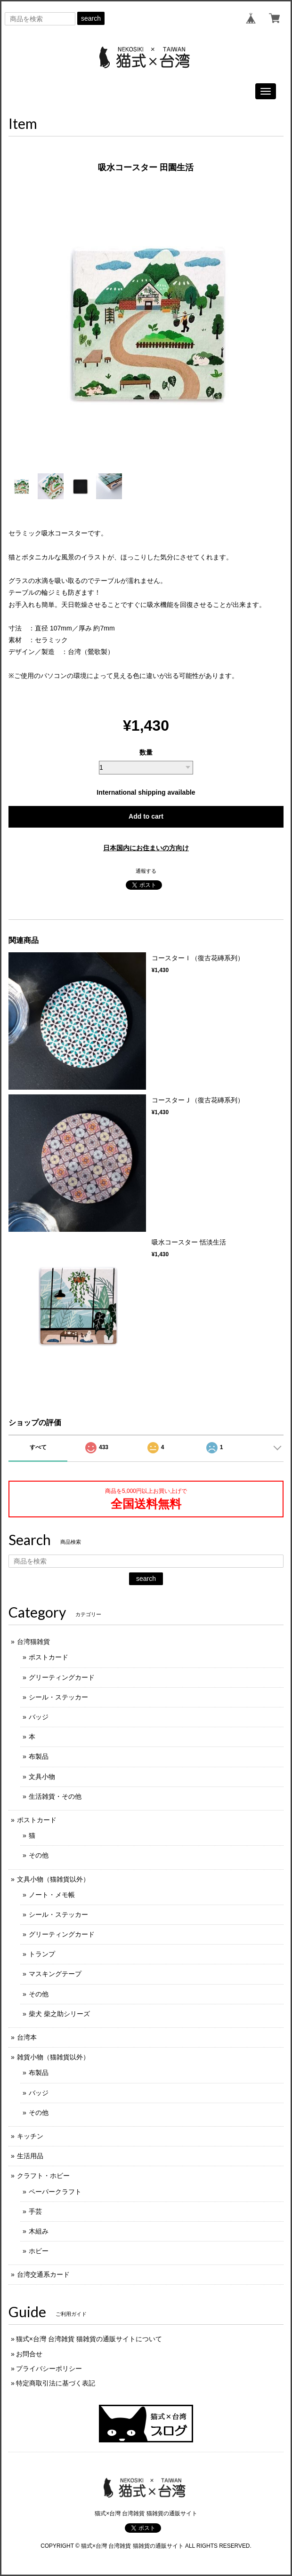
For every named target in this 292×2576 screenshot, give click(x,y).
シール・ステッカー (58, 1697)
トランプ (42, 1954)
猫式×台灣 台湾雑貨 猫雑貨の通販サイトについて (89, 2339)
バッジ (39, 1717)
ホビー (39, 2251)
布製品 (39, 1756)
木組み (39, 2231)
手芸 (35, 2211)
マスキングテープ (55, 1974)
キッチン (30, 2136)
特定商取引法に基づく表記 (55, 2383)
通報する (146, 871)
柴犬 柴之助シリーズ (59, 2014)
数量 (146, 752)
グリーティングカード (62, 1677)
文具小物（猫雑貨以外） (53, 1879)
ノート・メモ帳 (52, 1894)
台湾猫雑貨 (33, 1641)
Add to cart (146, 816)
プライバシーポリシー (49, 2368)
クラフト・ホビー (43, 2175)
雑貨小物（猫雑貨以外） (53, 2057)
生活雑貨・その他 (55, 1796)
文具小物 (42, 1776)
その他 (39, 1855)
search (91, 18)
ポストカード (48, 1657)
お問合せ (29, 2354)
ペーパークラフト (55, 2191)
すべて (38, 1447)
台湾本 (27, 2037)
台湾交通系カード (43, 2274)
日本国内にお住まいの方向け (146, 848)
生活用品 (30, 2156)
